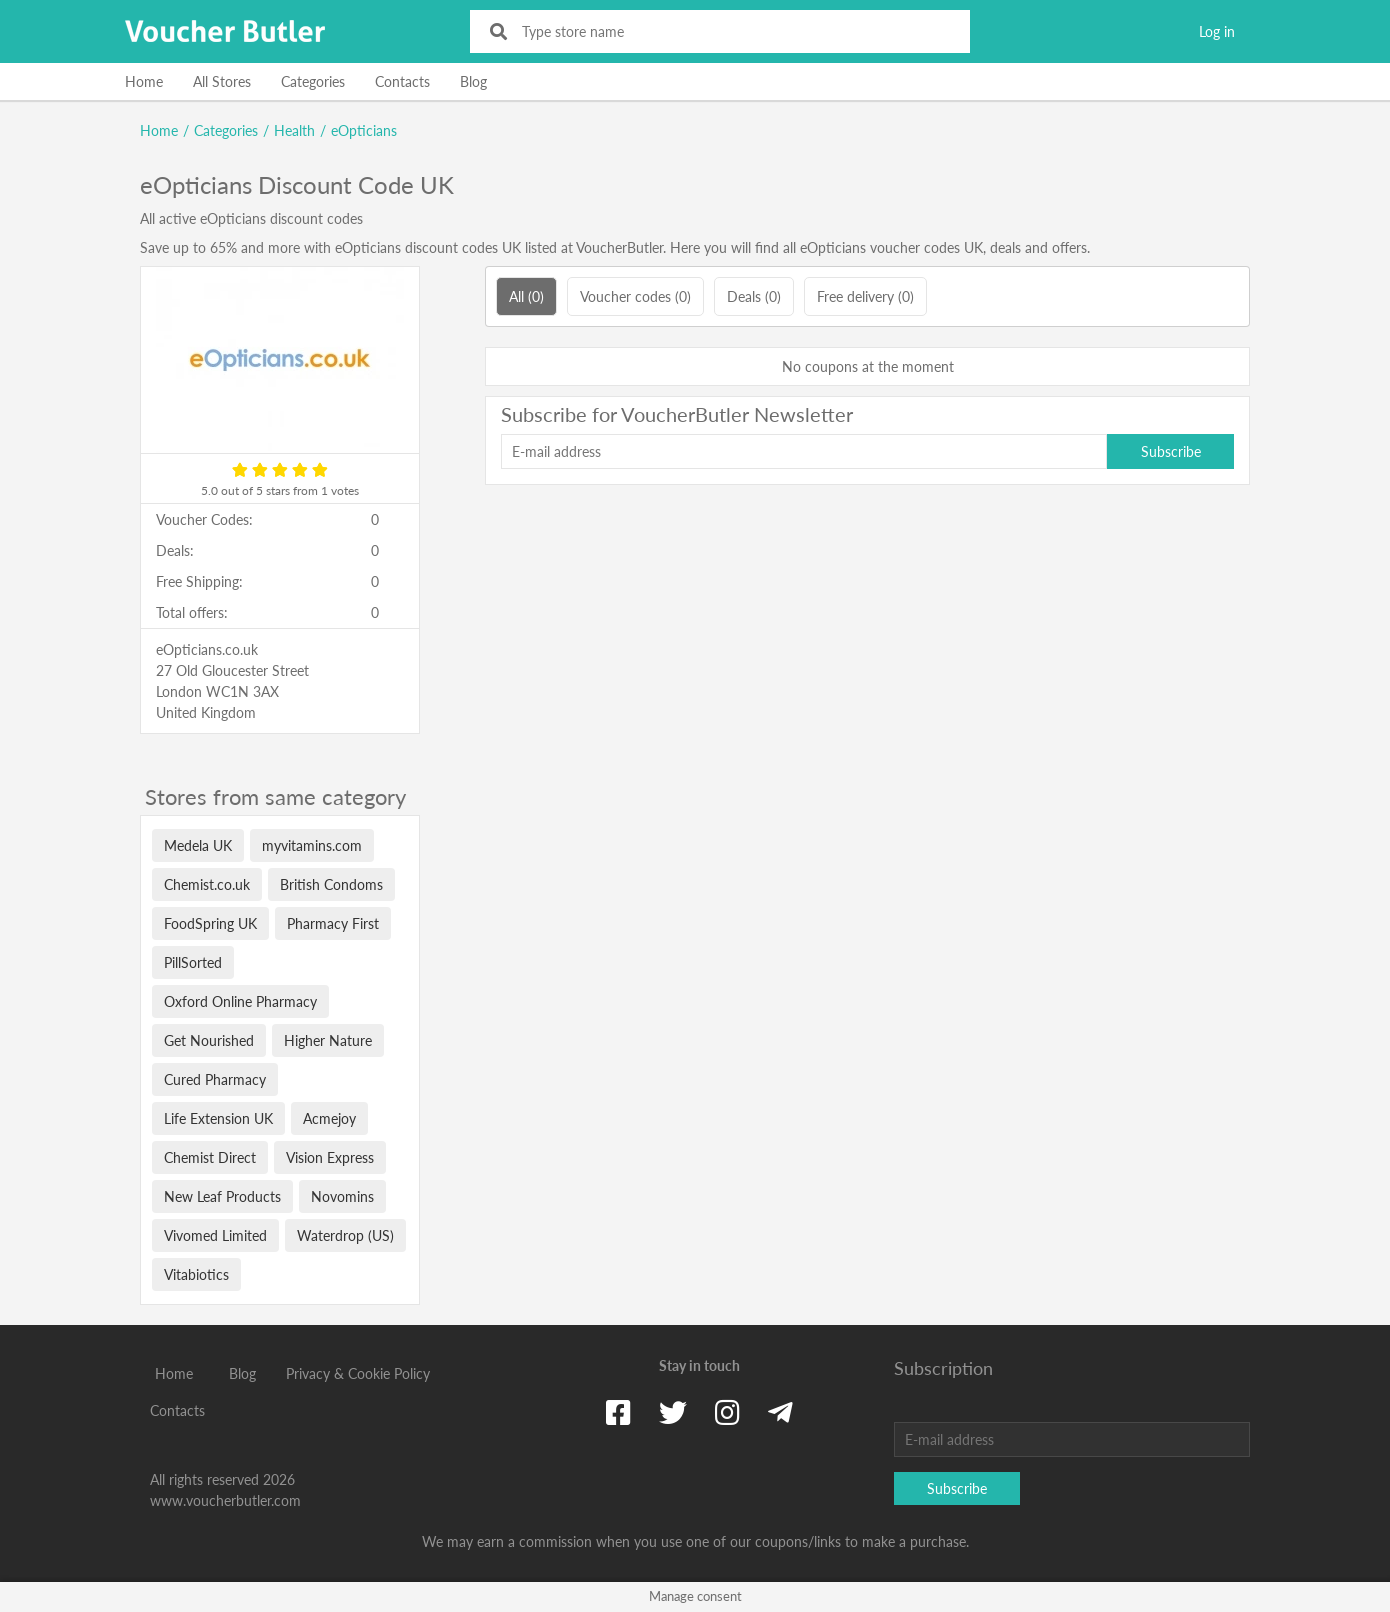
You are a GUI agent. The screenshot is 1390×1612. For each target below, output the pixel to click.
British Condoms (331, 884)
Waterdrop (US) (345, 1235)
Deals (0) (754, 296)
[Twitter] (673, 1412)
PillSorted (193, 962)
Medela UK (198, 845)
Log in (1217, 31)
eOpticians (364, 130)
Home (144, 81)
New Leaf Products (222, 1196)
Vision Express (330, 1157)
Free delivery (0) (865, 296)
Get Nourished (209, 1040)
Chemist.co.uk (207, 884)
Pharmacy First (333, 923)
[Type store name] (733, 31)
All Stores (222, 81)
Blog (473, 81)
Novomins (342, 1196)
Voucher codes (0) (635, 296)
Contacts (402, 81)
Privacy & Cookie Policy (358, 1373)
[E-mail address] (804, 451)
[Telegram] (780, 1412)
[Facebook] (618, 1412)
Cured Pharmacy (215, 1079)
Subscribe (1171, 451)
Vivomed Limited (215, 1235)
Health (294, 130)
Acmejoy (329, 1118)
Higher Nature (328, 1040)
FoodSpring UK (210, 923)
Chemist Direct (210, 1157)
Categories (313, 81)
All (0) (526, 296)
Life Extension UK (218, 1118)
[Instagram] (727, 1412)
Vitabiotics (196, 1274)
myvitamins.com (312, 845)
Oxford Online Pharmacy (240, 1001)
